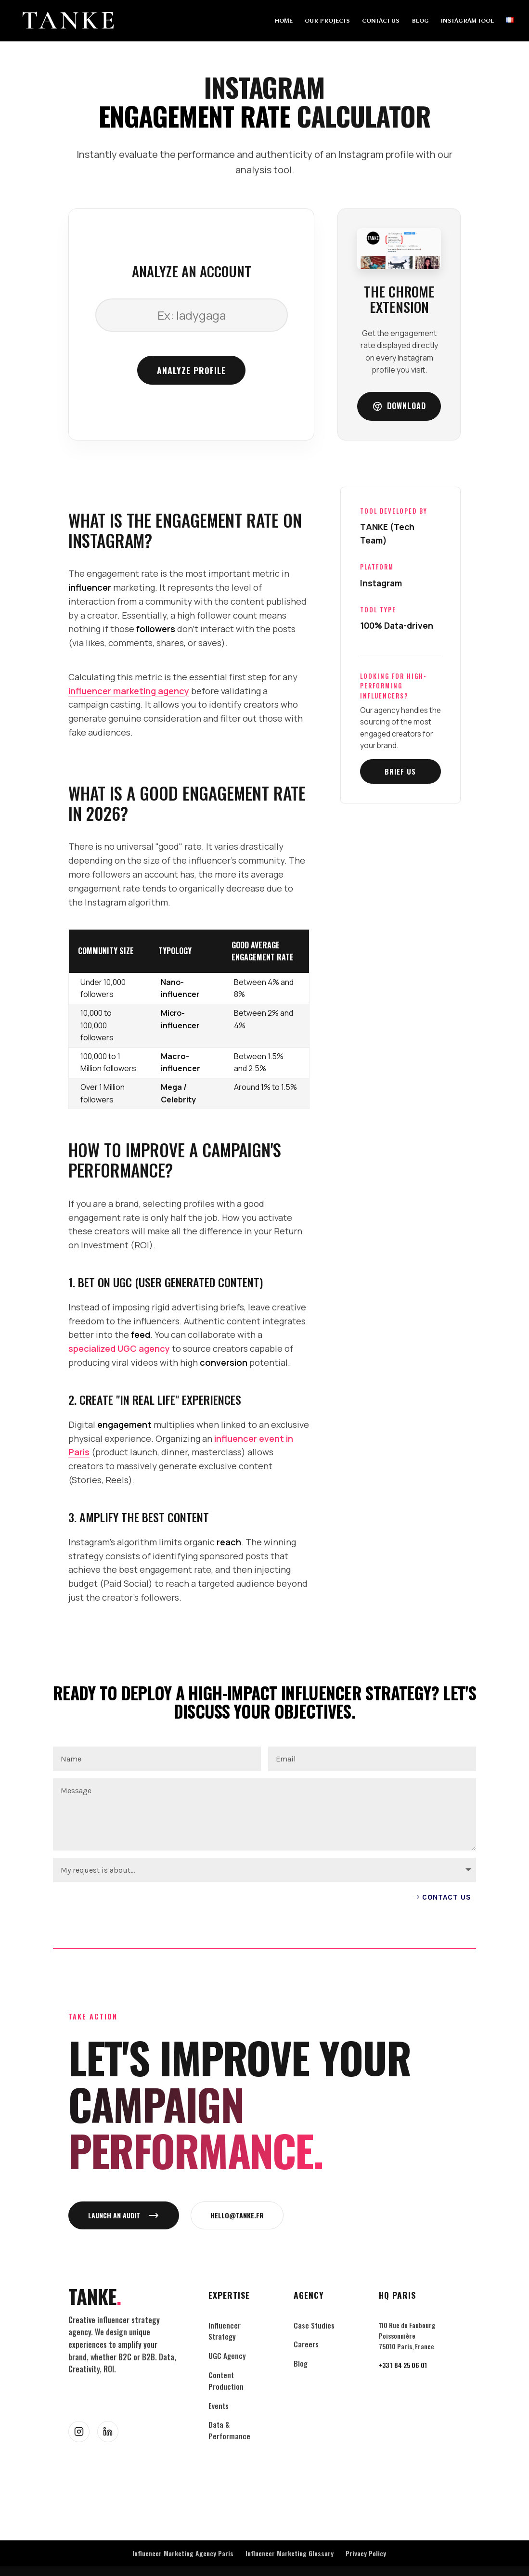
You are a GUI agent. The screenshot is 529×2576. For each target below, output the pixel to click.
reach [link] (229, 1542)
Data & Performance (229, 2430)
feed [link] (140, 1334)
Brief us (400, 771)
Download (399, 406)
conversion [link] (223, 1362)
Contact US (446, 1897)
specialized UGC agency (119, 1348)
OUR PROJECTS (327, 20)
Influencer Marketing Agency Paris (182, 2553)
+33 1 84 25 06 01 (403, 2365)
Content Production (226, 2380)
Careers (306, 2344)
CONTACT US (381, 20)
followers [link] (155, 628)
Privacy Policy (366, 2553)
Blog (301, 2363)
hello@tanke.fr (237, 2215)
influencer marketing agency (128, 691)
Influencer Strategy (224, 2331)
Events (218, 2405)
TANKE (94, 2297)
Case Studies (314, 2325)
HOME (284, 20)
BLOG (420, 20)
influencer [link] (89, 587)
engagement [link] (124, 1424)
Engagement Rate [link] (195, 115)
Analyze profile (191, 370)
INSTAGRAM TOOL (467, 20)
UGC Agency (227, 2355)
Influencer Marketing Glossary (289, 2553)
